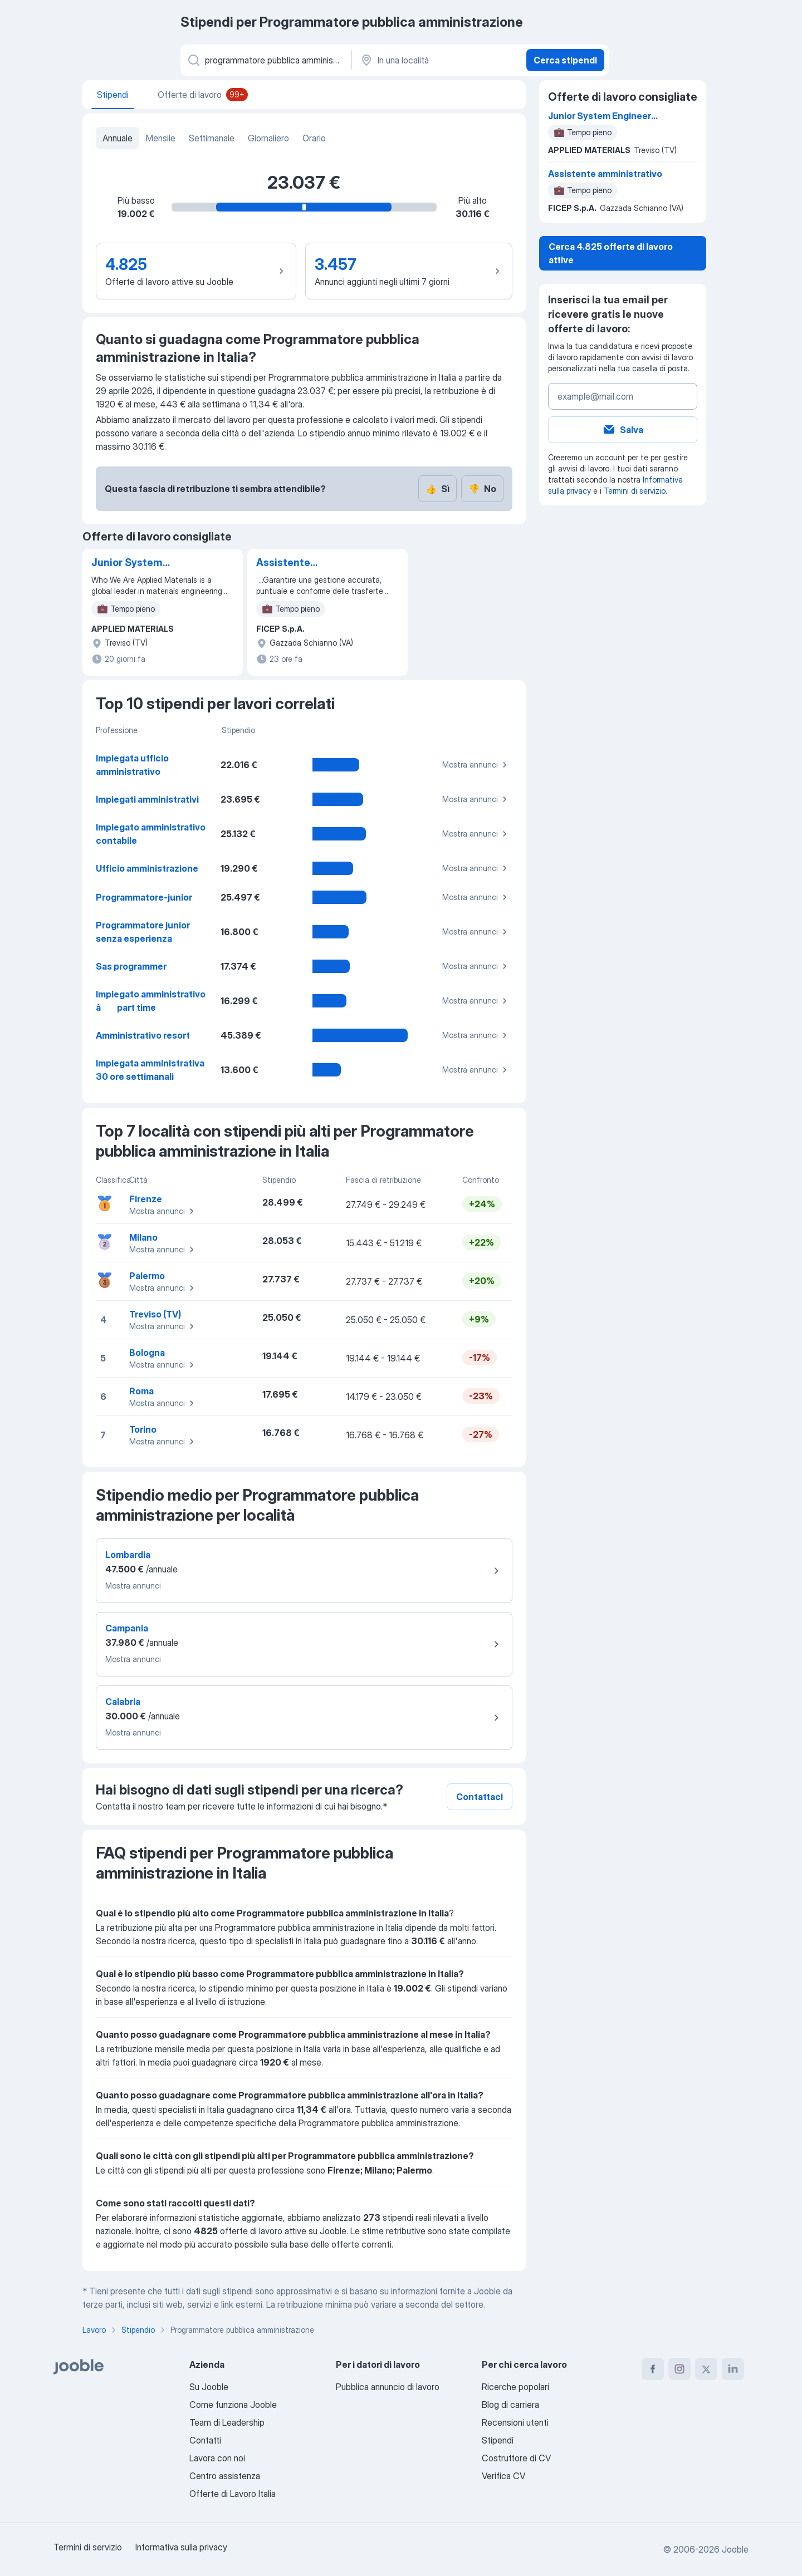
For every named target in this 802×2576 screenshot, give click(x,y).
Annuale (117, 138)
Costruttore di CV (516, 2458)
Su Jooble (208, 2386)
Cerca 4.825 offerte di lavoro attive (611, 253)
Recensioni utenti (515, 2422)
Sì (437, 488)
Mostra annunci (476, 764)
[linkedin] (733, 2369)
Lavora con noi (217, 2458)
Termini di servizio (635, 490)
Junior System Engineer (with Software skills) (129, 563)
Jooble (735, 2549)
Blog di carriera (510, 2404)
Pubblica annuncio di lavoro (387, 2386)
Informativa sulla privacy (181, 2547)
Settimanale (211, 138)
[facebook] (653, 2369)
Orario (314, 138)
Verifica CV (503, 2475)
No (482, 488)
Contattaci (479, 1796)
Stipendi (498, 2440)
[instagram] (679, 2369)
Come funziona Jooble (233, 2404)
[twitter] (706, 2369)
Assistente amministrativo (294, 563)
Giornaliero (268, 138)
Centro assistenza (224, 2475)
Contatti (205, 2440)
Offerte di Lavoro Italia (232, 2493)
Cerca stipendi (565, 60)
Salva (622, 429)
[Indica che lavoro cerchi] (264, 60)
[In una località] (437, 60)
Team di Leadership (227, 2422)
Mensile (160, 138)
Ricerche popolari (515, 2386)
